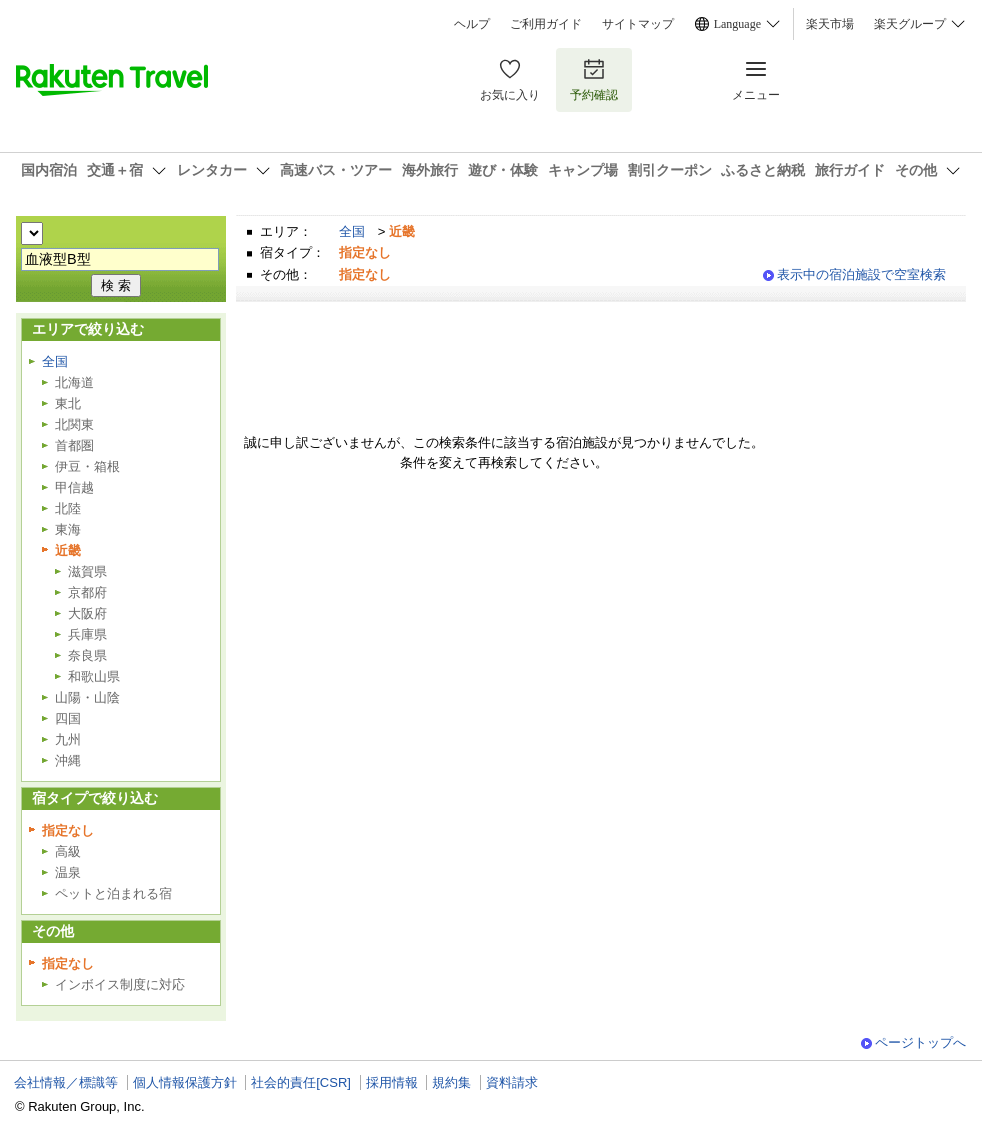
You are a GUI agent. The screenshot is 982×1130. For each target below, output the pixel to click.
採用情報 (392, 1082)
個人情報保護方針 (185, 1082)
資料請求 (512, 1082)
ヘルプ (472, 24)
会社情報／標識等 (66, 1082)
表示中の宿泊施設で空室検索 (861, 274)
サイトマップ (638, 24)
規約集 (451, 1082)
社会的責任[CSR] (301, 1082)
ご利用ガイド (546, 24)
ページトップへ (920, 1042)
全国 (352, 231)
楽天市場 (830, 24)
